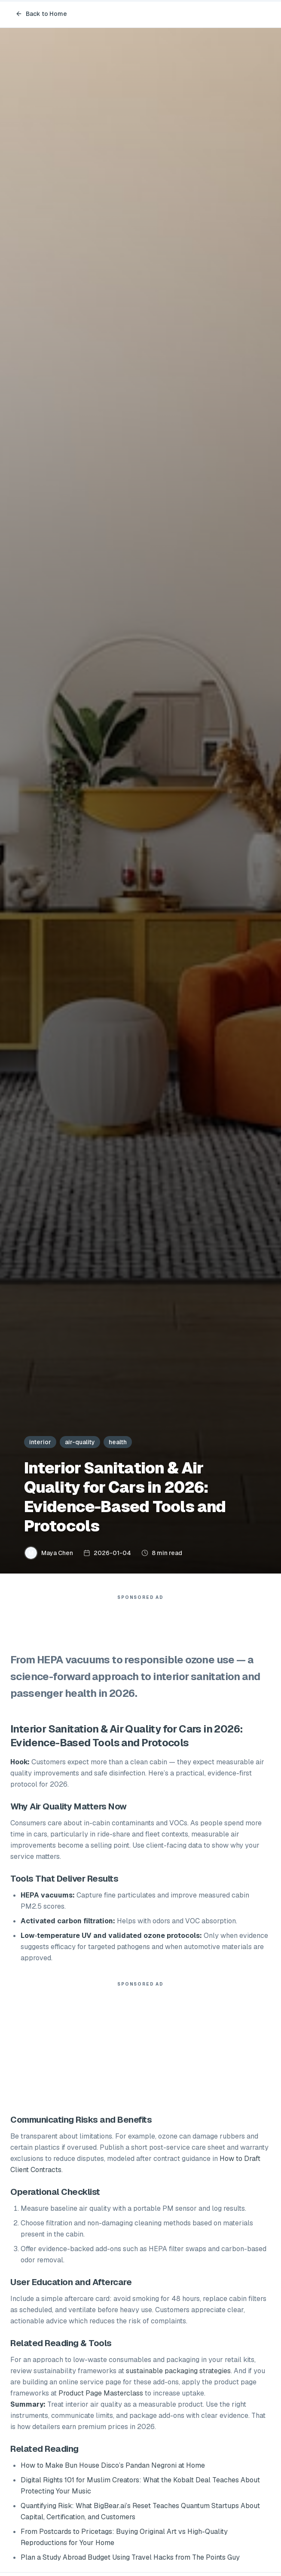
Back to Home (41, 14)
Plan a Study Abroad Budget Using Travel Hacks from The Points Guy (130, 2557)
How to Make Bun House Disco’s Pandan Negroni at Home (113, 2465)
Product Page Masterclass (100, 2393)
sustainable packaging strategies (178, 2370)
